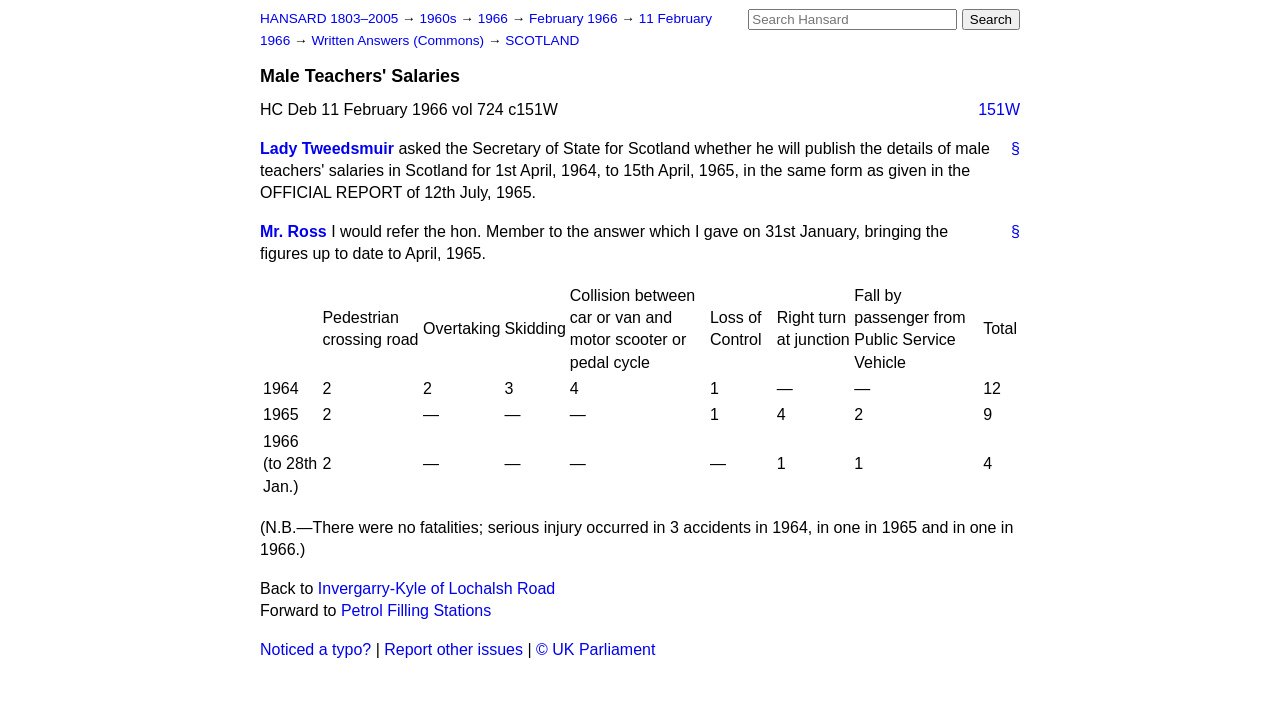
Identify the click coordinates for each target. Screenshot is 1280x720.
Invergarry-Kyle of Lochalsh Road (436, 588)
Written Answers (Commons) (399, 40)
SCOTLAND (542, 40)
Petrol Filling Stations (416, 610)
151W (999, 109)
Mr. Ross (293, 231)
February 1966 (575, 18)
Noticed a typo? (315, 649)
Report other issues (453, 649)
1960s (439, 18)
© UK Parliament (595, 649)
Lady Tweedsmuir (327, 148)
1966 (495, 18)
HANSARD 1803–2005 (329, 18)
